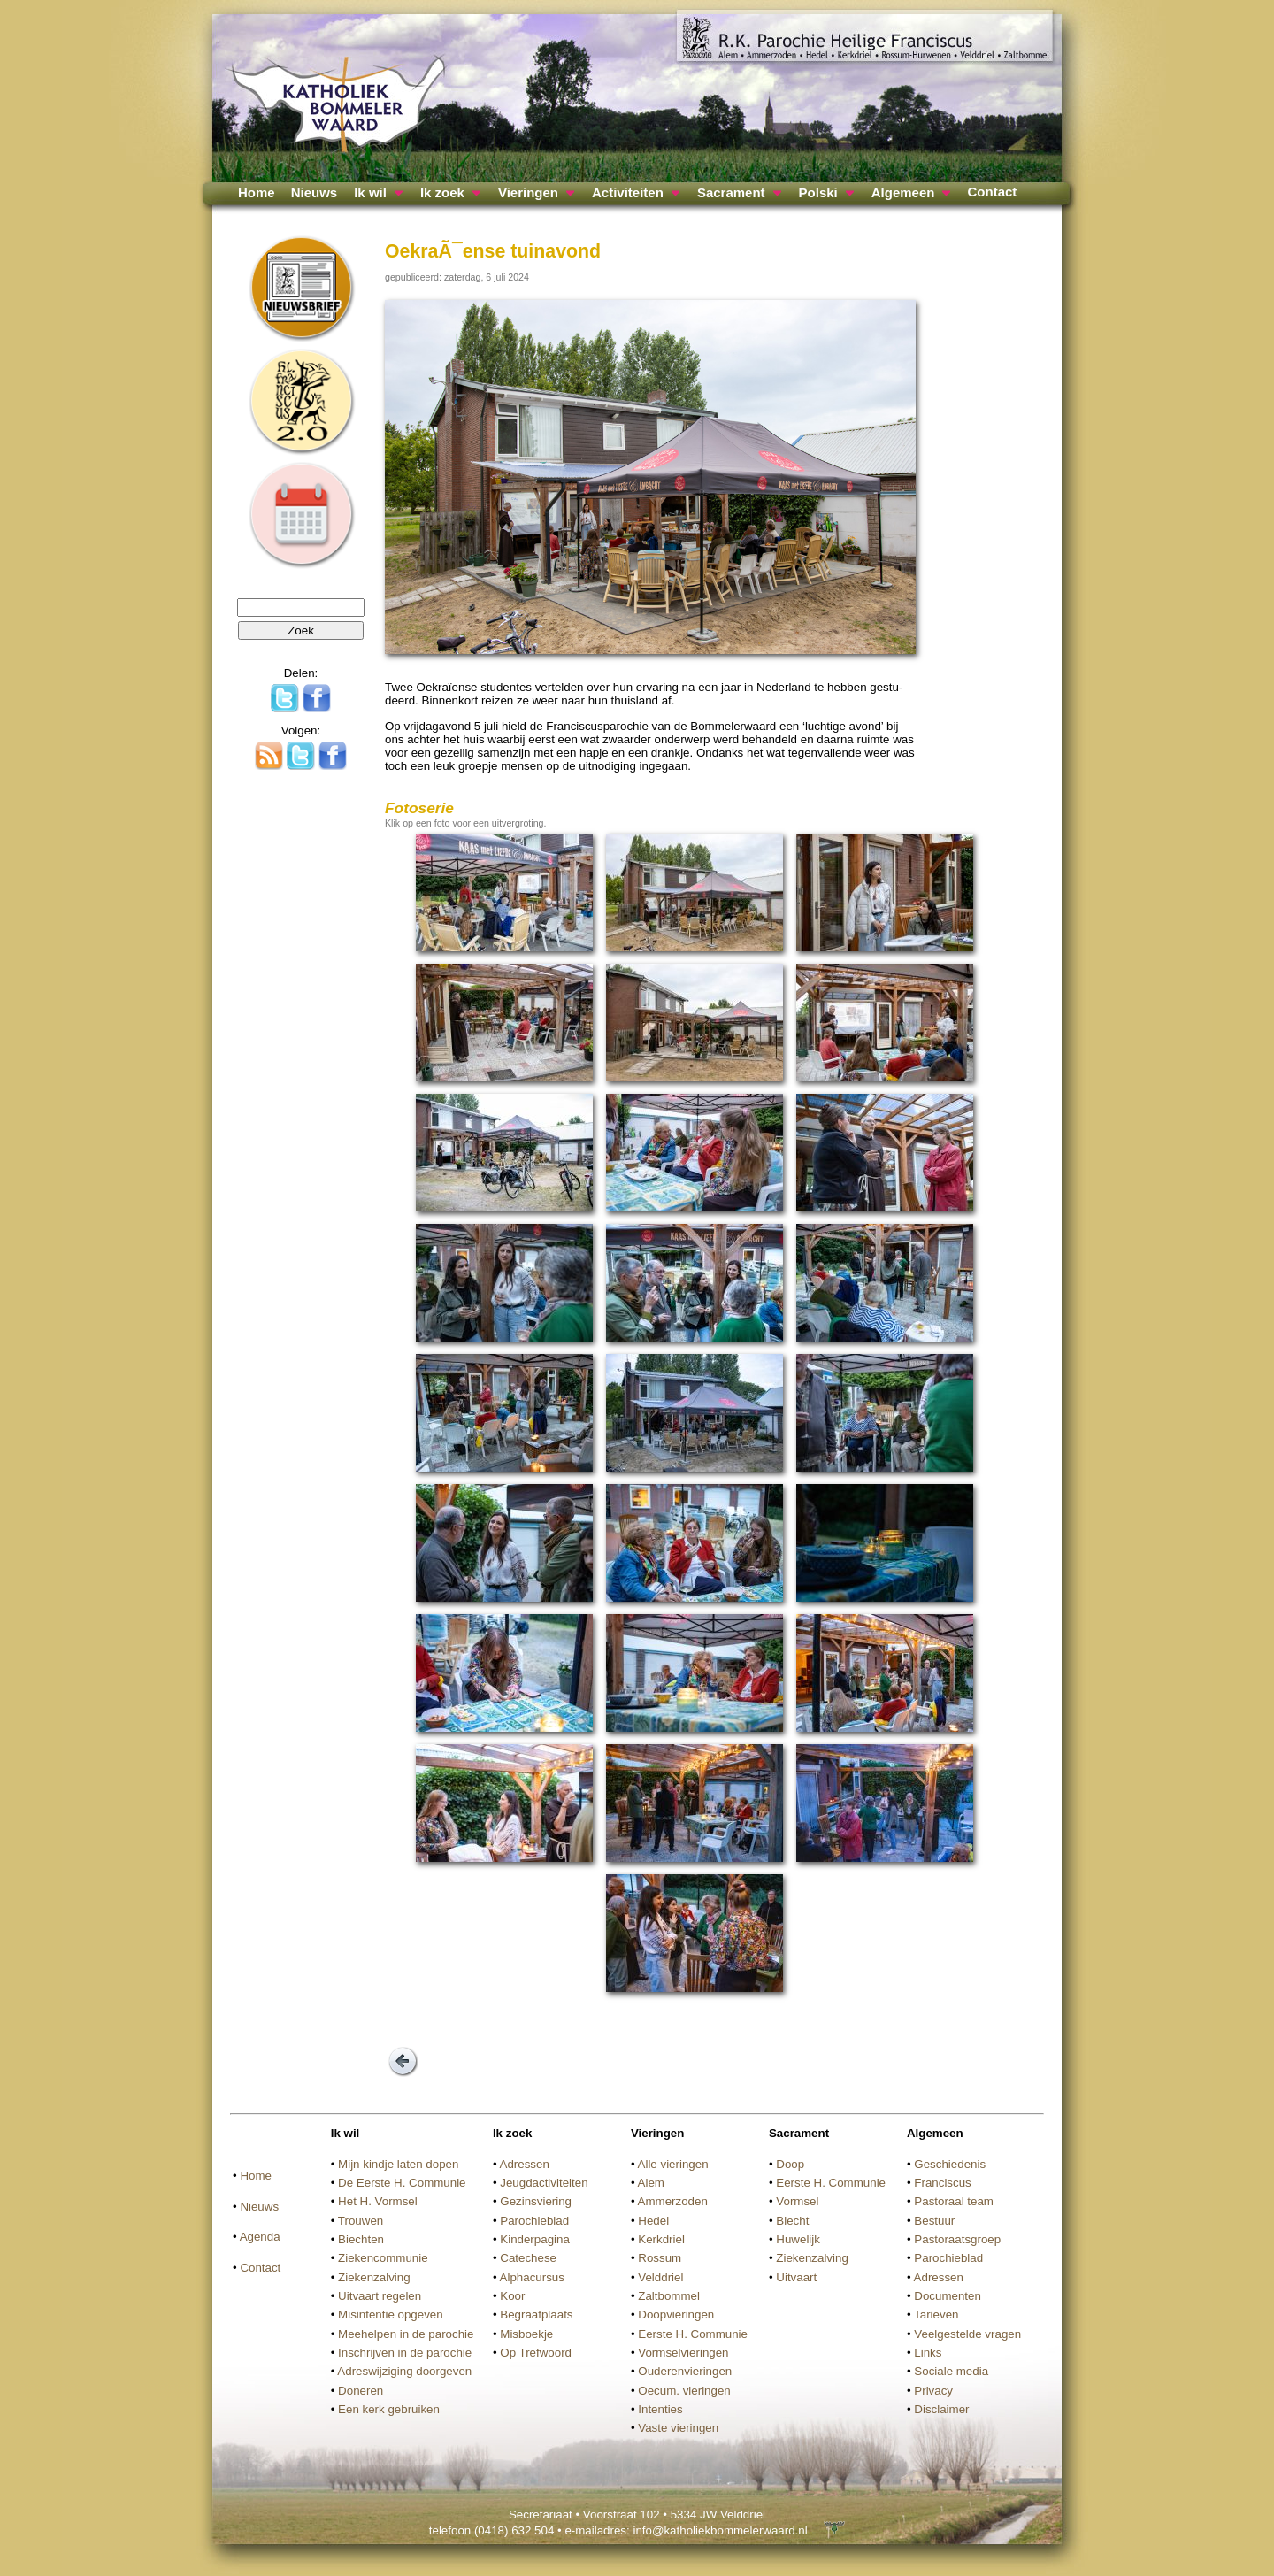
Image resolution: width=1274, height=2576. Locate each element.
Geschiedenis (950, 2164)
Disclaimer (941, 2409)
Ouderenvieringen (685, 2371)
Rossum (659, 2258)
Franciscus (942, 2182)
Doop (790, 2164)
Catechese (528, 2258)
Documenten (947, 2296)
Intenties (660, 2409)
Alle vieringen (673, 2164)
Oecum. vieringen (684, 2390)
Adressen (524, 2164)
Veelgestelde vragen (967, 2334)
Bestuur (934, 2220)
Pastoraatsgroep (957, 2239)
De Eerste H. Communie (401, 2182)
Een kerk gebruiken (389, 2409)
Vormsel (797, 2201)
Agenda (260, 2236)
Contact (992, 191)
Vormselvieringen (683, 2352)
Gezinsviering (536, 2201)
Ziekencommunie (382, 2258)
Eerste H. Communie (693, 2334)
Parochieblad (534, 2220)
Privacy (933, 2390)
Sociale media (951, 2371)
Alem (651, 2182)
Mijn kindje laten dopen (398, 2164)
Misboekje (526, 2334)
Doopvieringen (676, 2314)
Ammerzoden (673, 2201)
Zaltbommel (669, 2296)
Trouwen (360, 2220)
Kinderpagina (535, 2239)
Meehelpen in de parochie (405, 2334)
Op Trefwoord (536, 2352)
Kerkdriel (661, 2239)
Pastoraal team (954, 2201)
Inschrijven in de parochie (405, 2352)
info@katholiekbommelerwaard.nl (720, 2530)
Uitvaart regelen (379, 2296)
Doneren (360, 2390)
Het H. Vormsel (378, 2201)
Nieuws (314, 192)
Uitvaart (796, 2277)
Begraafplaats (536, 2314)
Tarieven (936, 2314)
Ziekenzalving (374, 2277)
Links (927, 2352)
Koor (512, 2296)
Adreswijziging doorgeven (404, 2371)
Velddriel (660, 2277)
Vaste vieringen (678, 2427)
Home (256, 192)
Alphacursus (532, 2277)
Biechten (361, 2239)
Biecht (792, 2220)
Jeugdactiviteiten (543, 2182)
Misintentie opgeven (390, 2314)
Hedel (653, 2220)
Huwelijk (798, 2239)
